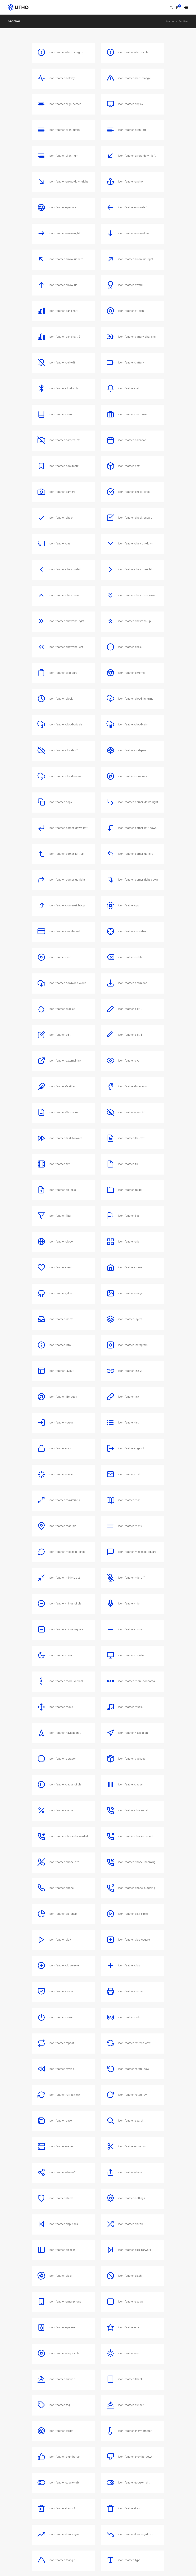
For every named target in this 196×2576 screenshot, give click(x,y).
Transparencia (66, 2530)
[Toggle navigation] (186, 7)
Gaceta (46, 2530)
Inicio (31, 2530)
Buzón (86, 2530)
